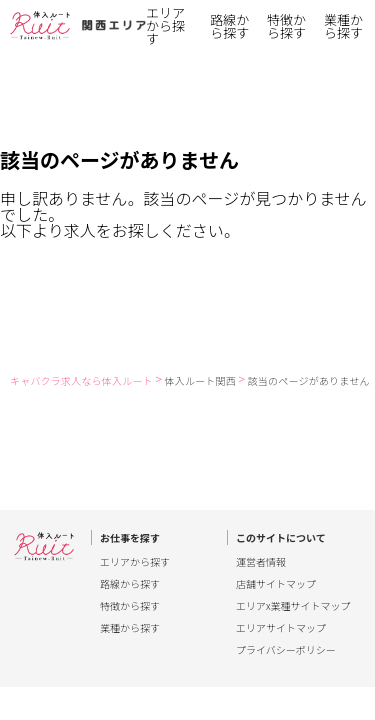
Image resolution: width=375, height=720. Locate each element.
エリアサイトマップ (281, 628)
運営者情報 (261, 562)
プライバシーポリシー (286, 650)
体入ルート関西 (200, 380)
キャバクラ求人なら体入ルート (81, 380)
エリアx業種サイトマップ (293, 606)
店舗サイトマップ (276, 584)
